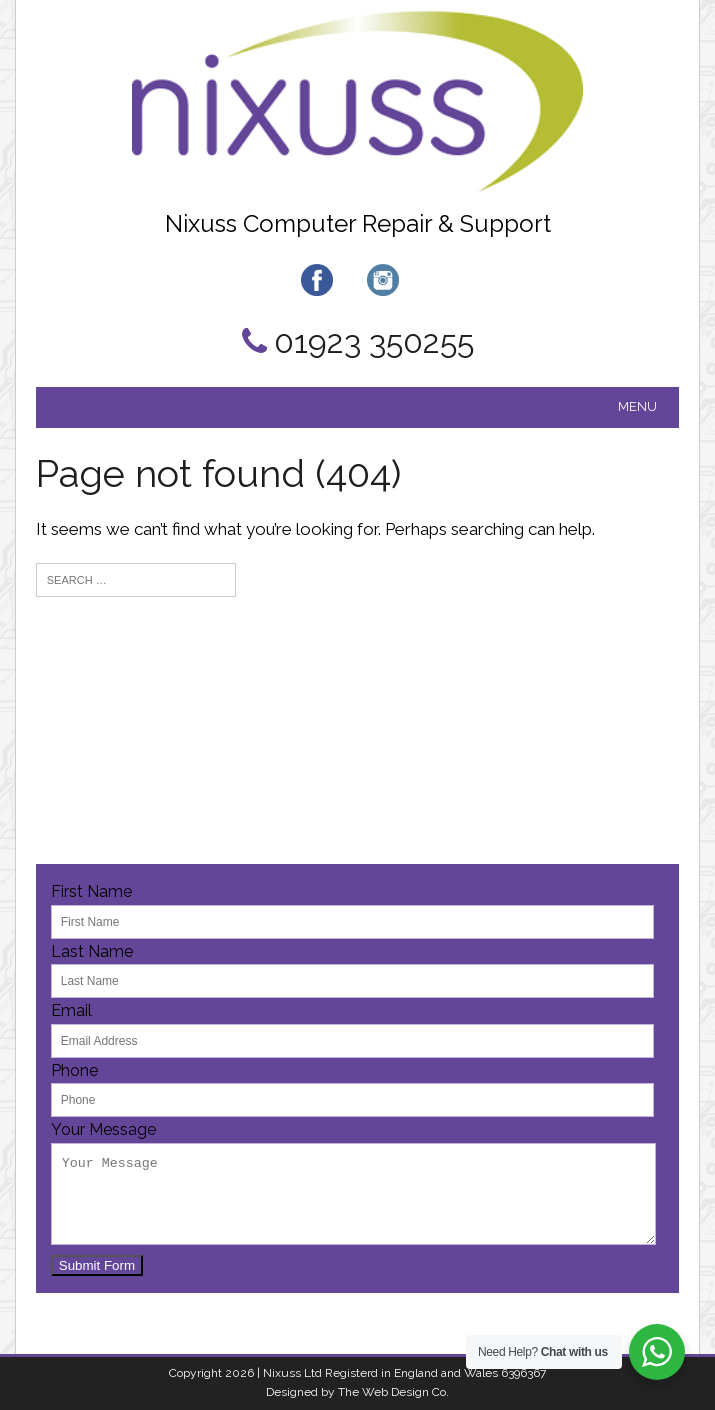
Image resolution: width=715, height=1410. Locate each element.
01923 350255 (374, 341)
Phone (74, 1070)
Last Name (92, 951)
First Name (91, 891)
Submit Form (97, 1265)
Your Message (103, 1129)
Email (71, 1010)
